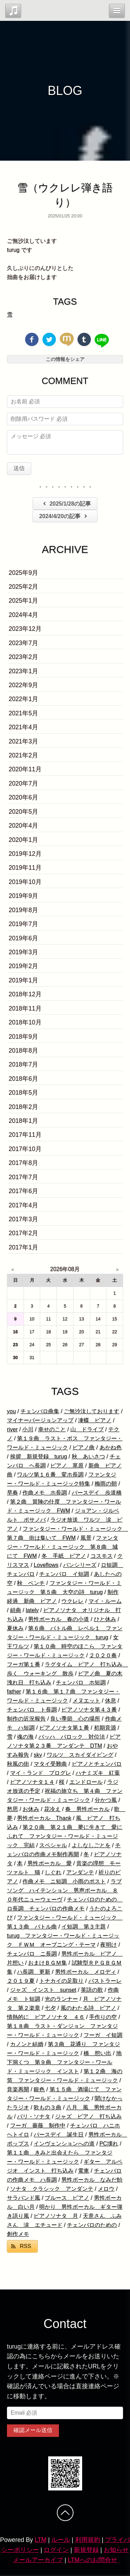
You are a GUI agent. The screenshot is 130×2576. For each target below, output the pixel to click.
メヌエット (86, 1701)
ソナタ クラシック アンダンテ (51, 2189)
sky (38, 1755)
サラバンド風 (23, 2198)
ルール (60, 2539)
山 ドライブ (87, 1429)
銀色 (39, 2089)
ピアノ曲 (83, 1447)
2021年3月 (23, 741)
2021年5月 (23, 713)
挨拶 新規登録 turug (38, 1456)
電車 (83, 2171)
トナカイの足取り (61, 1981)
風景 (86, 1538)
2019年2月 (23, 966)
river (12, 1429)
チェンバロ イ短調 (64, 1574)
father (14, 1691)
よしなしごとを (91, 1845)
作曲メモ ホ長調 (45, 1493)
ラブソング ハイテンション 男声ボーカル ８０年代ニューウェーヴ (64, 1890)
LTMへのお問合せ (92, 2560)
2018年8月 (23, 1050)
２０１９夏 (21, 1981)
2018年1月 (23, 1120)
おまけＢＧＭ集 (47, 1963)
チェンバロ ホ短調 (81, 1682)
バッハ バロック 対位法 (71, 1737)
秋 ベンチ (31, 1583)
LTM (40, 2539)
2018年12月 (25, 994)
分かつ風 (106, 1800)
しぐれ (53, 1872)
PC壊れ (108, 2144)
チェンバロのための (92, 2225)
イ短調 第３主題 (83, 1927)
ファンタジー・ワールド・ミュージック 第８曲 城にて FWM (62, 1547)
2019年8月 (23, 910)
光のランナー (61, 1999)
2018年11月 (25, 1008)
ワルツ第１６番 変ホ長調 (50, 1475)
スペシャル (53, 1845)
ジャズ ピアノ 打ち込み (88, 2116)
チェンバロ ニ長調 (32, 1954)
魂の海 (25, 1737)
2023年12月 (25, 628)
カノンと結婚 (26, 2044)
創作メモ (18, 2234)
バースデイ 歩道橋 (97, 1493)
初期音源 (105, 1728)
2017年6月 (23, 1191)
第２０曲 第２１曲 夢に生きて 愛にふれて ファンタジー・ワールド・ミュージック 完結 (64, 1836)
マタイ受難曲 (50, 1764)
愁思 (12, 1809)
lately (32, 1610)
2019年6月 (23, 938)
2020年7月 (23, 783)
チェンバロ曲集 (39, 1411)
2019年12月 (25, 853)
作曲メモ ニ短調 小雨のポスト (64, 1881)
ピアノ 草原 (67, 1465)
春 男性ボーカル (87, 1809)
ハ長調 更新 (33, 1972)
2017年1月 (23, 1247)
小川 (27, 1429)
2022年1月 (23, 698)
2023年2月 (23, 656)
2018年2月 (23, 1106)
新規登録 (86, 2549)
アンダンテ (80, 1872)
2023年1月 (23, 671)
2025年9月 (23, 572)
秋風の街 (18, 1764)
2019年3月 (23, 952)
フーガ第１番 (23, 1664)
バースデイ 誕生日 (59, 2135)
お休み (31, 1809)
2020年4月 (23, 825)
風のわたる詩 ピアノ (88, 2008)
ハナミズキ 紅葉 (98, 1773)
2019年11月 (25, 867)
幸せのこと (52, 1429)
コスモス (101, 1556)
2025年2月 (23, 586)
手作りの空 (103, 2017)
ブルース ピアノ (67, 2198)
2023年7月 (23, 642)
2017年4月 (23, 1205)
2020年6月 (23, 797)
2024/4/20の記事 (64, 516)
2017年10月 (25, 1148)
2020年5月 (23, 811)
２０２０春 (103, 1655)
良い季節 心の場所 (75, 1719)
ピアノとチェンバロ (97, 1764)
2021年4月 (23, 727)
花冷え (52, 1809)
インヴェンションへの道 (64, 2144)
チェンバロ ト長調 (32, 1710)
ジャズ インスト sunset (43, 1990)
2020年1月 (23, 839)
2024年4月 (23, 614)
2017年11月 (25, 1134)
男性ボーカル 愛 (49, 1863)
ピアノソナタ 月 (56, 2216)
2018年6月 (23, 1078)
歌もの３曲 (47, 2107)
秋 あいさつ (88, 1456)
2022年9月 (23, 685)
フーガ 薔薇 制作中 (38, 2125)
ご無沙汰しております (91, 1411)
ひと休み (105, 1619)
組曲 (15, 1610)
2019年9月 (23, 895)
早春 (12, 1493)
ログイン (56, 2549)
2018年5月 (23, 1092)
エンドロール (86, 1782)
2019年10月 (25, 881)
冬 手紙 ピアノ (64, 1556)
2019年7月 (23, 923)
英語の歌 (92, 1990)
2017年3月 (23, 1219)
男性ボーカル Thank (44, 1818)
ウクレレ (72, 1601)
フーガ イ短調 (103, 2035)
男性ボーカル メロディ (85, 1972)
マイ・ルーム (105, 1601)
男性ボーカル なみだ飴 (91, 2180)
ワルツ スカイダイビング (80, 1755)
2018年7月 (23, 1064)
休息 (110, 1701)
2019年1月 (23, 980)
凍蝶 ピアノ (94, 1420)
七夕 (50, 2008)
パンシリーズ (79, 1565)
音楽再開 (18, 2089)
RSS (25, 2246)
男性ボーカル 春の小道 (58, 1619)
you (11, 1411)
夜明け (108, 1945)
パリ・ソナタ (33, 2116)
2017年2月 (23, 1233)
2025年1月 (23, 600)
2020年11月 (25, 769)
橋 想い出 (97, 2053)
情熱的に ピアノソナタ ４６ (46, 2017)
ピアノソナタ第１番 (64, 1728)
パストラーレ (105, 1981)
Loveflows (46, 1565)
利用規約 (87, 2539)
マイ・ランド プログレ (40, 1773)
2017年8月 (23, 1162)
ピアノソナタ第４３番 (89, 1710)
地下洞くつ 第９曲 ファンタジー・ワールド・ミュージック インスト (64, 2062)
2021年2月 (23, 755)
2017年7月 (23, 1177)
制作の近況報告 (26, 1719)
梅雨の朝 (106, 1484)
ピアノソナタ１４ (32, 1782)
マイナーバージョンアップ (40, 1420)
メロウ (106, 2189)
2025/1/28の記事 (66, 503)
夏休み (15, 1628)
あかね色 (110, 1447)
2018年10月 (25, 1022)
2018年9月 (23, 1036)
